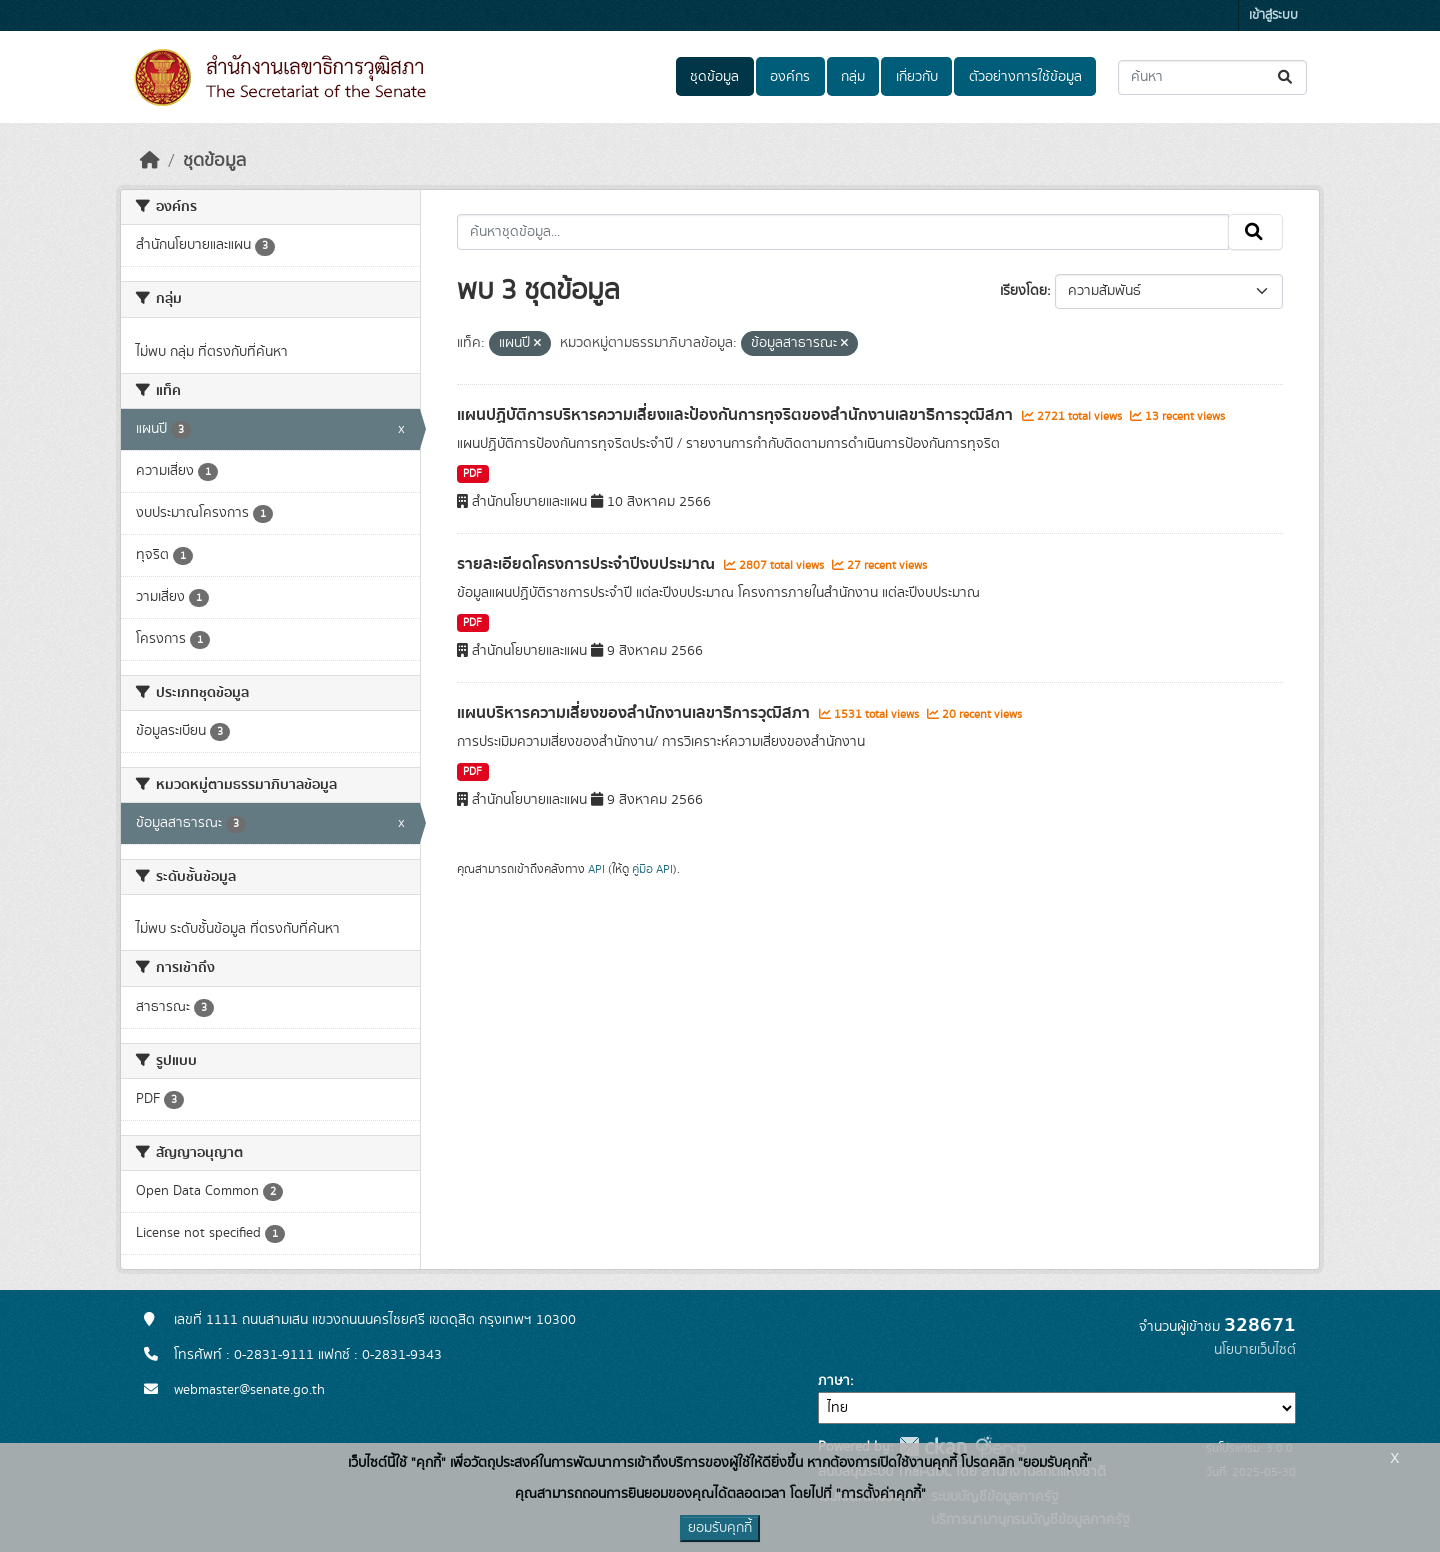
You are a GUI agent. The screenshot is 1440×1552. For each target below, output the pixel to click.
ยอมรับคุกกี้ (720, 1528)
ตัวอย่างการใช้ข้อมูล (1025, 77)
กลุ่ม (853, 77)
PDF (472, 474)
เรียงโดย (1023, 291)
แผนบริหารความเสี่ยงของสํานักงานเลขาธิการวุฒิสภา (635, 713)
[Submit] (1286, 77)
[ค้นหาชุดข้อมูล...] (1212, 77)
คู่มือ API (652, 869)
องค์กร (790, 77)
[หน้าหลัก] (150, 161)
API (596, 869)
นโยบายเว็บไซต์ (1255, 1350)
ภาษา (834, 1381)
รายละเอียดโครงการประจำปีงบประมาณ (588, 564)
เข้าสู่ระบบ (1273, 15)
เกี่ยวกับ (917, 77)
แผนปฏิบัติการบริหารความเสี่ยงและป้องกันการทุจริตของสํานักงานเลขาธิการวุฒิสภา (737, 415)
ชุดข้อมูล (714, 77)
